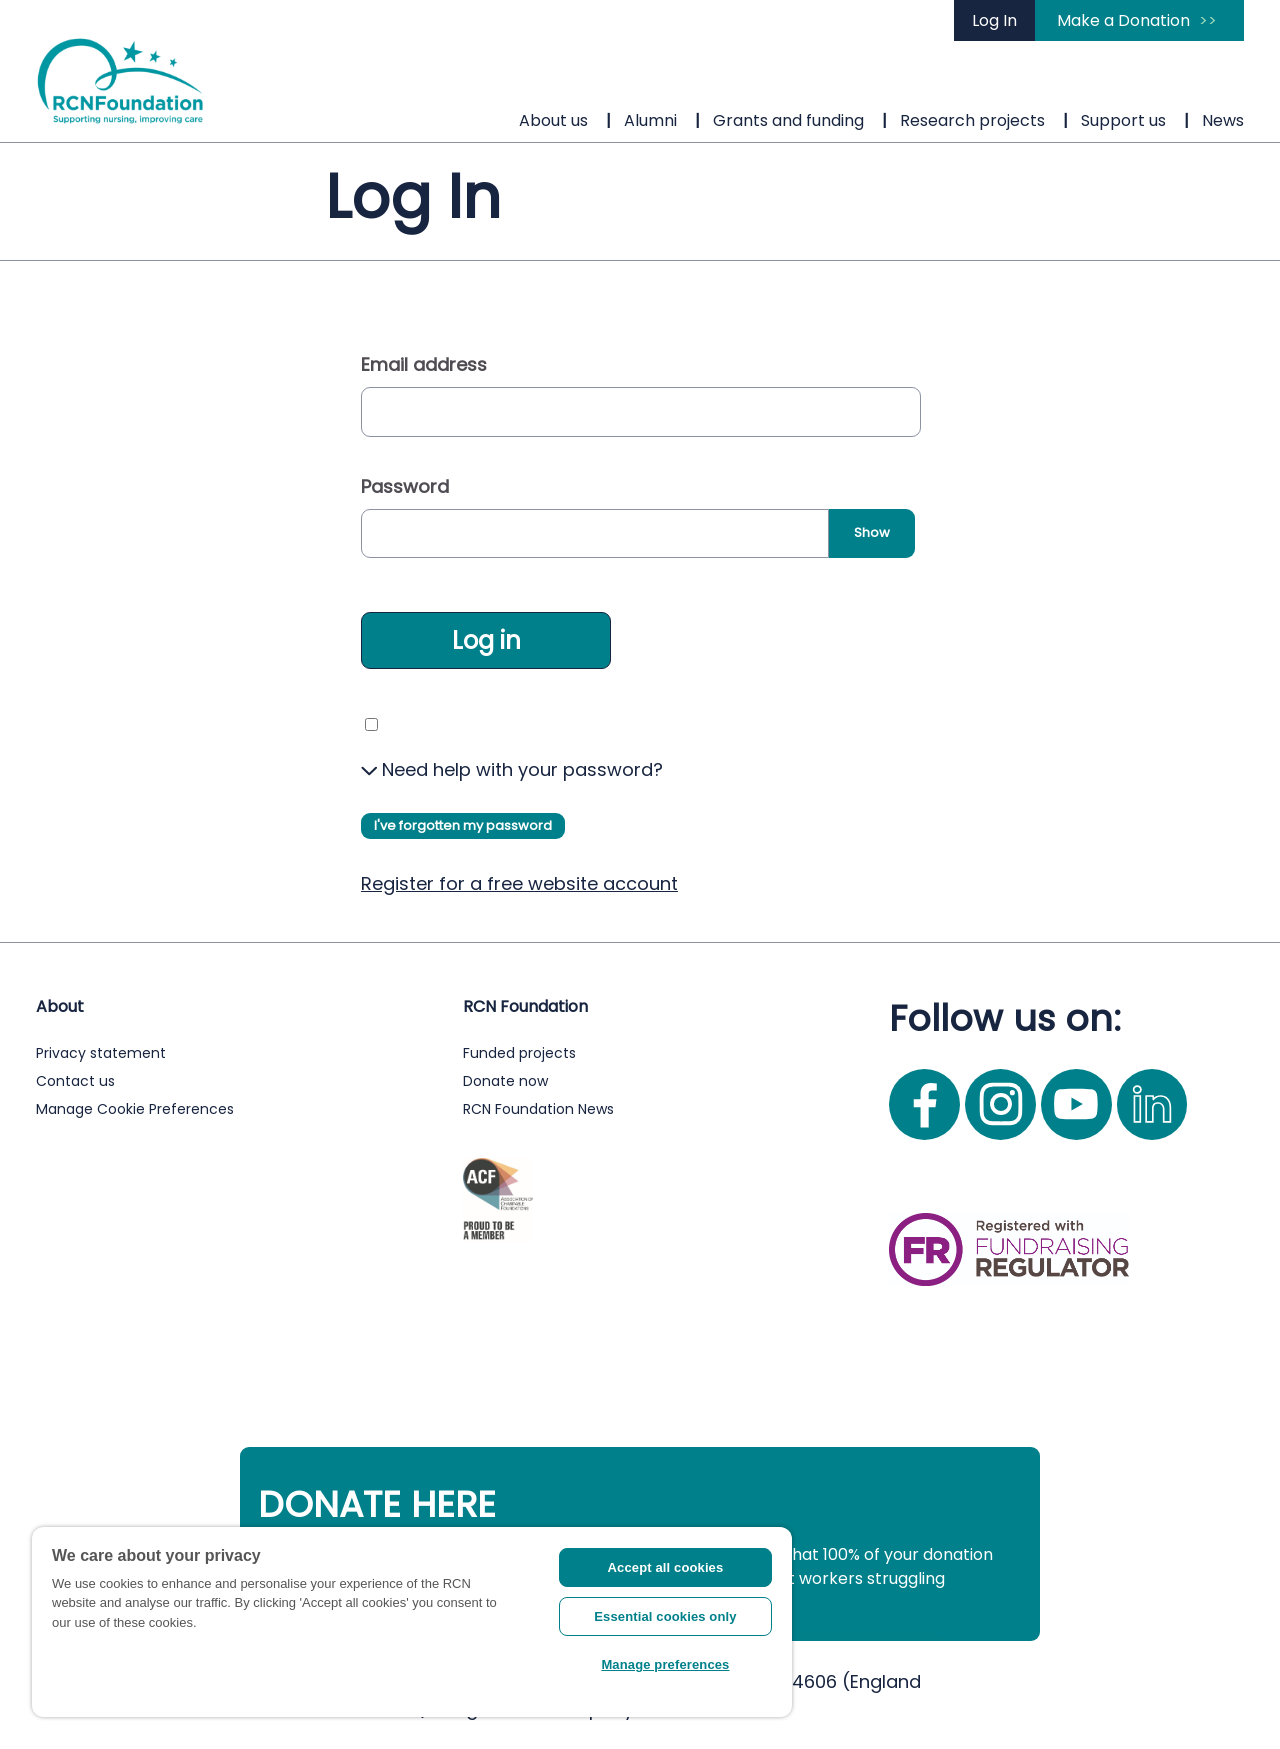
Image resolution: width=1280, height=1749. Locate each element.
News (1223, 120)
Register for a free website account (519, 883)
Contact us (75, 1081)
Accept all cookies (666, 1567)
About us (553, 120)
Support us (1123, 120)
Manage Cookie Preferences (135, 1109)
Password (405, 486)
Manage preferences (665, 1664)
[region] (412, 1622)
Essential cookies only (665, 1616)
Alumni (650, 120)
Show (872, 532)
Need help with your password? (512, 769)
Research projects (972, 120)
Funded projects (519, 1053)
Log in (486, 640)
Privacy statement (101, 1053)
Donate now (505, 1081)
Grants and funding (788, 120)
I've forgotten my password (463, 825)
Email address (424, 364)
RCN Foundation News (538, 1109)
